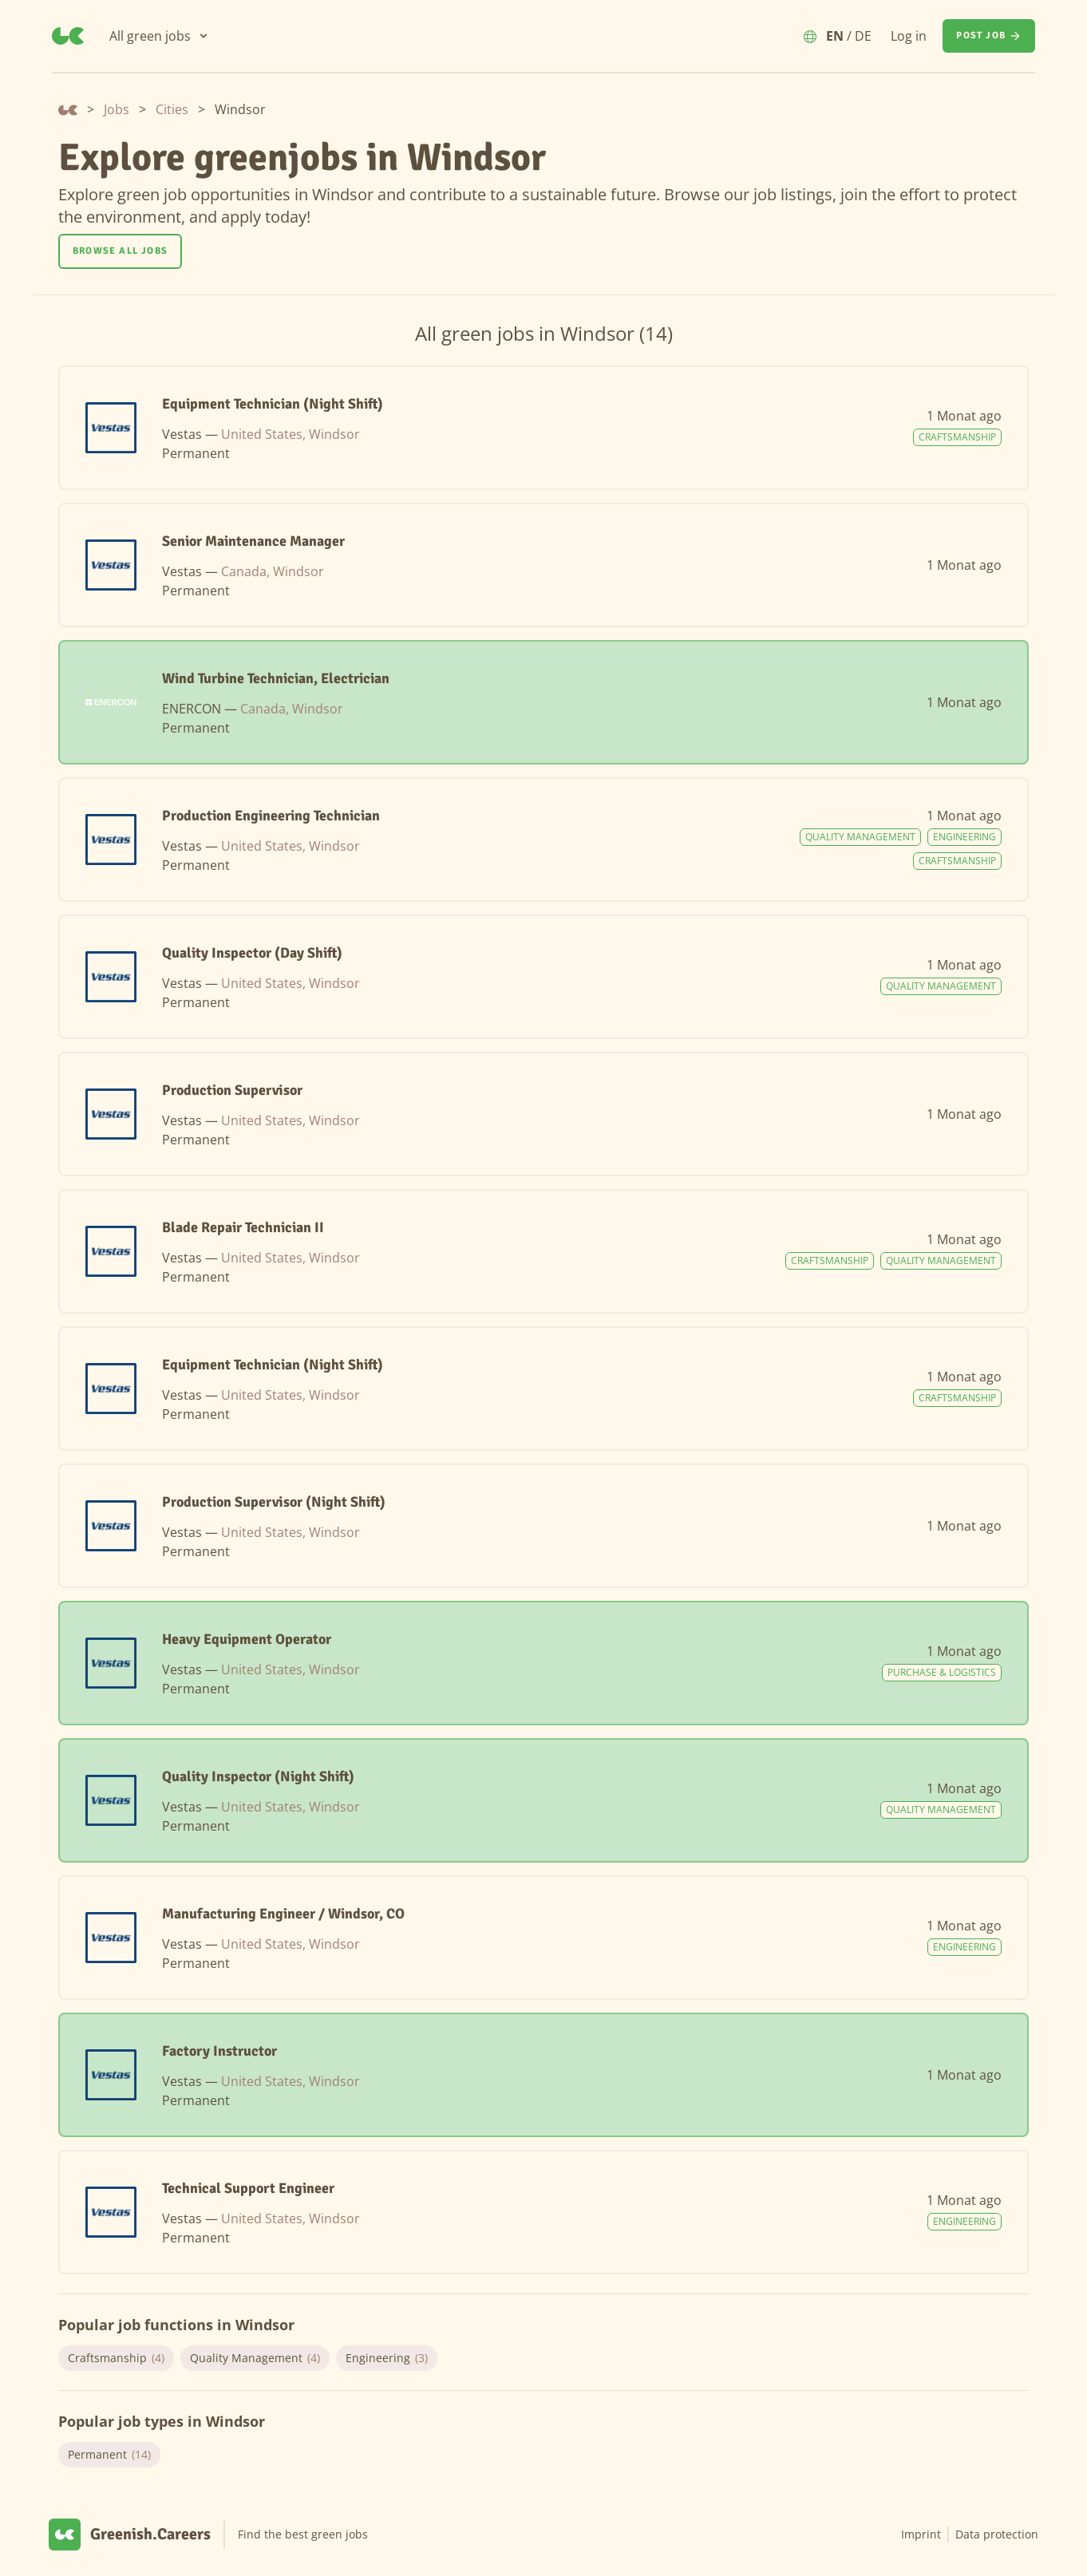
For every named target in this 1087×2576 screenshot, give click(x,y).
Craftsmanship (116, 2358)
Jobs (116, 109)
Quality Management (255, 2358)
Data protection (996, 2534)
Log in (909, 36)
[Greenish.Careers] (68, 36)
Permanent (109, 2455)
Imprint (921, 2534)
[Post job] (989, 36)
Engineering (387, 2358)
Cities (172, 109)
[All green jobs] (159, 36)
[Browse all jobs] (120, 251)
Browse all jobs (120, 251)
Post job (989, 36)
